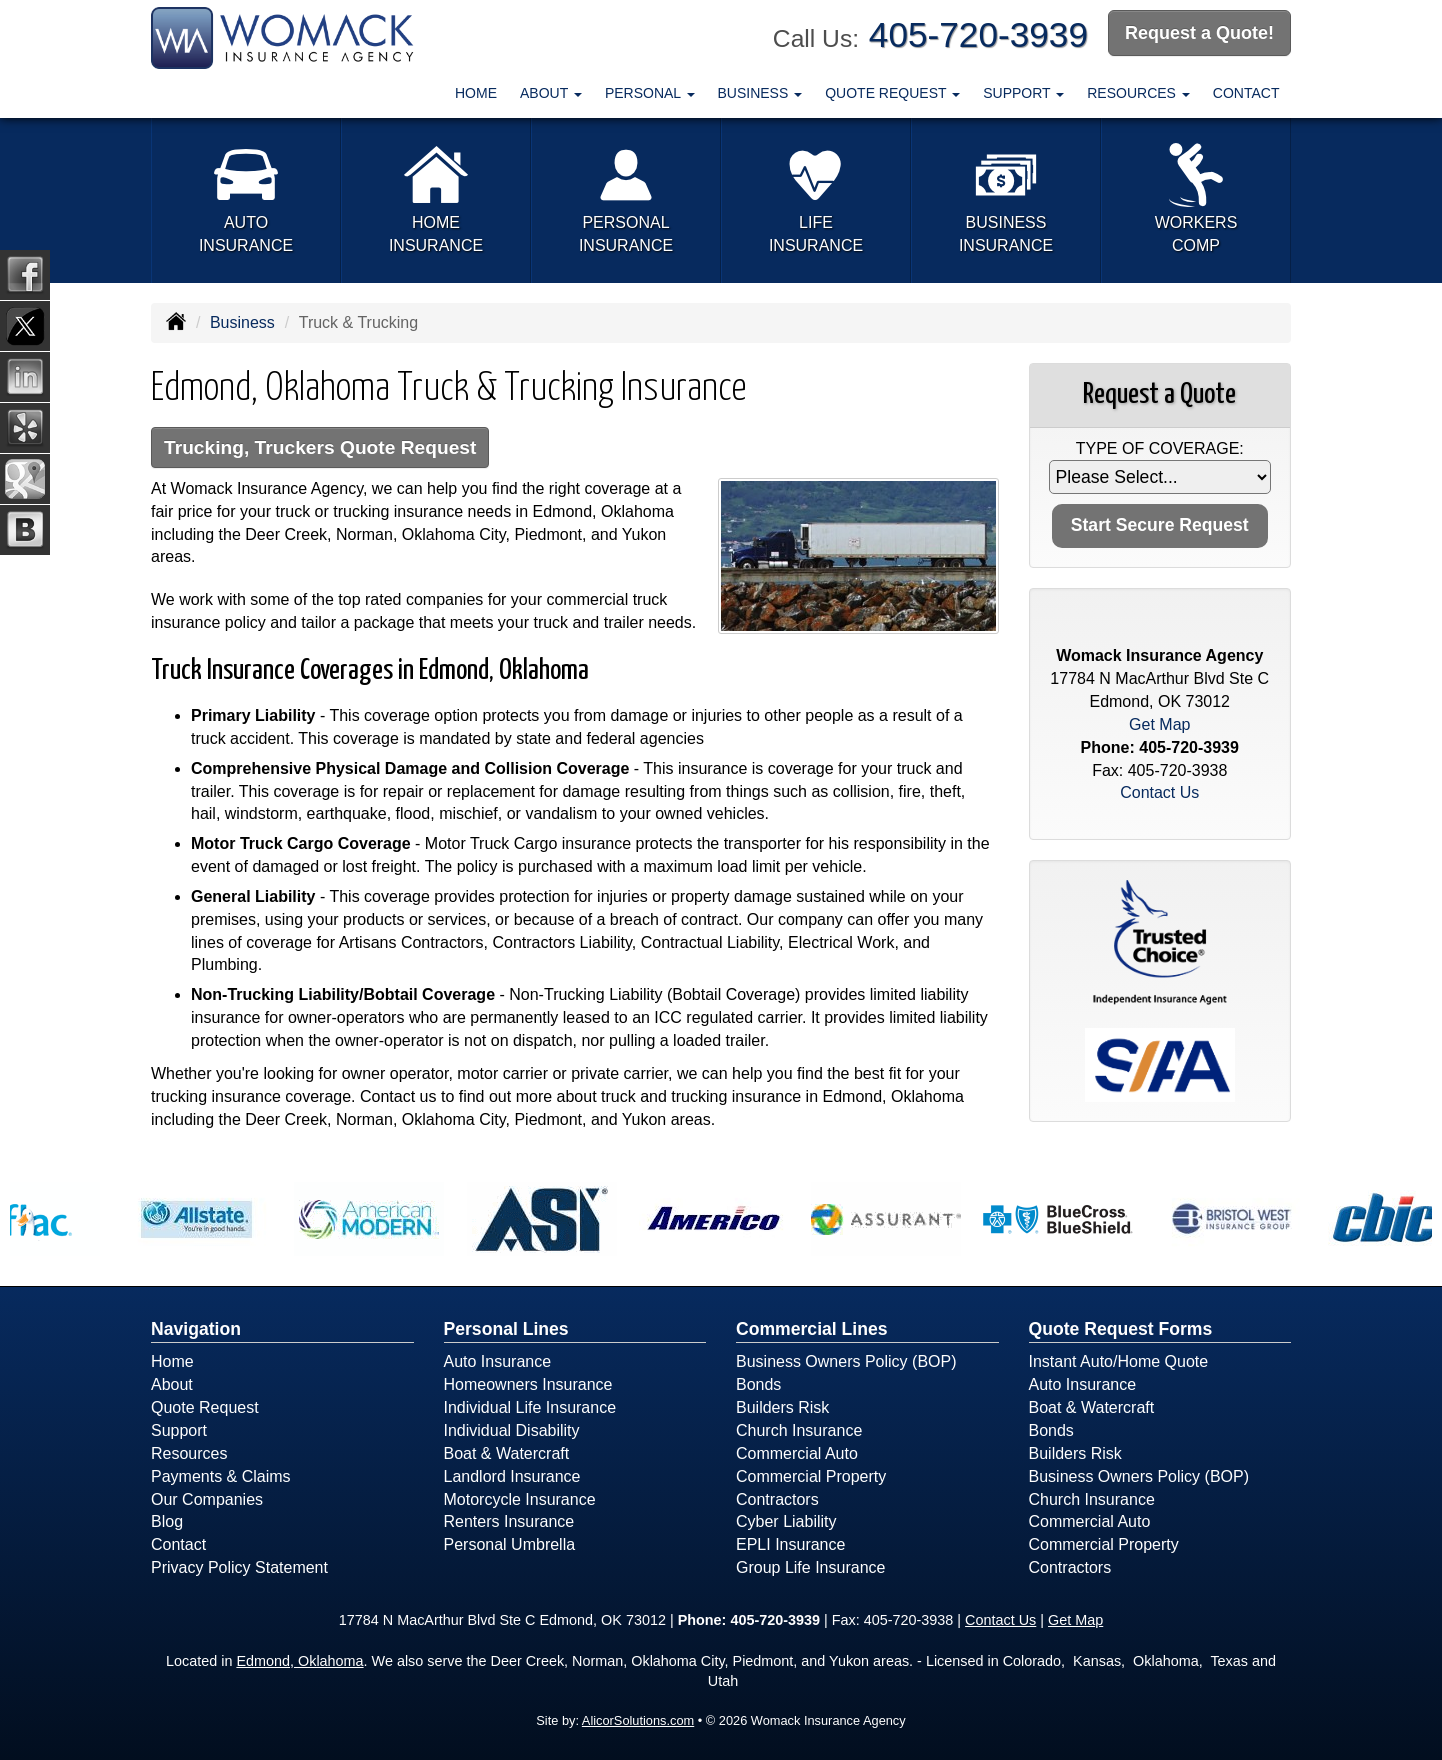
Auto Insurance (498, 1361)
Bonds (758, 1384)
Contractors (777, 1499)
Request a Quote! (1199, 33)
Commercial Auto (797, 1453)
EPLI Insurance (790, 1544)
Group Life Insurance (810, 1567)
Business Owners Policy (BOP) (846, 1361)
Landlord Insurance (512, 1476)
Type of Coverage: (1160, 448)
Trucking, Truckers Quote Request (320, 447)
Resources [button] (1138, 93)
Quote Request (205, 1407)
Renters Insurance (509, 1521)
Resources (189, 1453)
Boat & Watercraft (507, 1453)
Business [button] (760, 93)
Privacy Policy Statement (239, 1567)
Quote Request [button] (892, 93)
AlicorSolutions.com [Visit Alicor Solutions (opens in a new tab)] (638, 1720)
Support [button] (1023, 93)
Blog (167, 1521)
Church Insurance (799, 1430)
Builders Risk (782, 1407)
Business (242, 322)
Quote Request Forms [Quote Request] (1121, 1329)
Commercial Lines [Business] (812, 1329)
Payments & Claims (221, 1476)
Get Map (1159, 724)
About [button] (551, 93)
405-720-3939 (978, 34)
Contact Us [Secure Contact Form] (1159, 792)
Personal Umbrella (510, 1544)
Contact (1246, 93)
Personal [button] (650, 93)
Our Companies (207, 1499)
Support (179, 1430)
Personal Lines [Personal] (506, 1329)
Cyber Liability (786, 1521)
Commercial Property (811, 1476)
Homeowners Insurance (528, 1384)
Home (476, 93)
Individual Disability (512, 1430)
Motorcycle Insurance (520, 1499)
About (172, 1384)
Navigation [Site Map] (196, 1329)
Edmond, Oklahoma (299, 1661)
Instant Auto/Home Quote (1119, 1361)
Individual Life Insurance (530, 1407)
